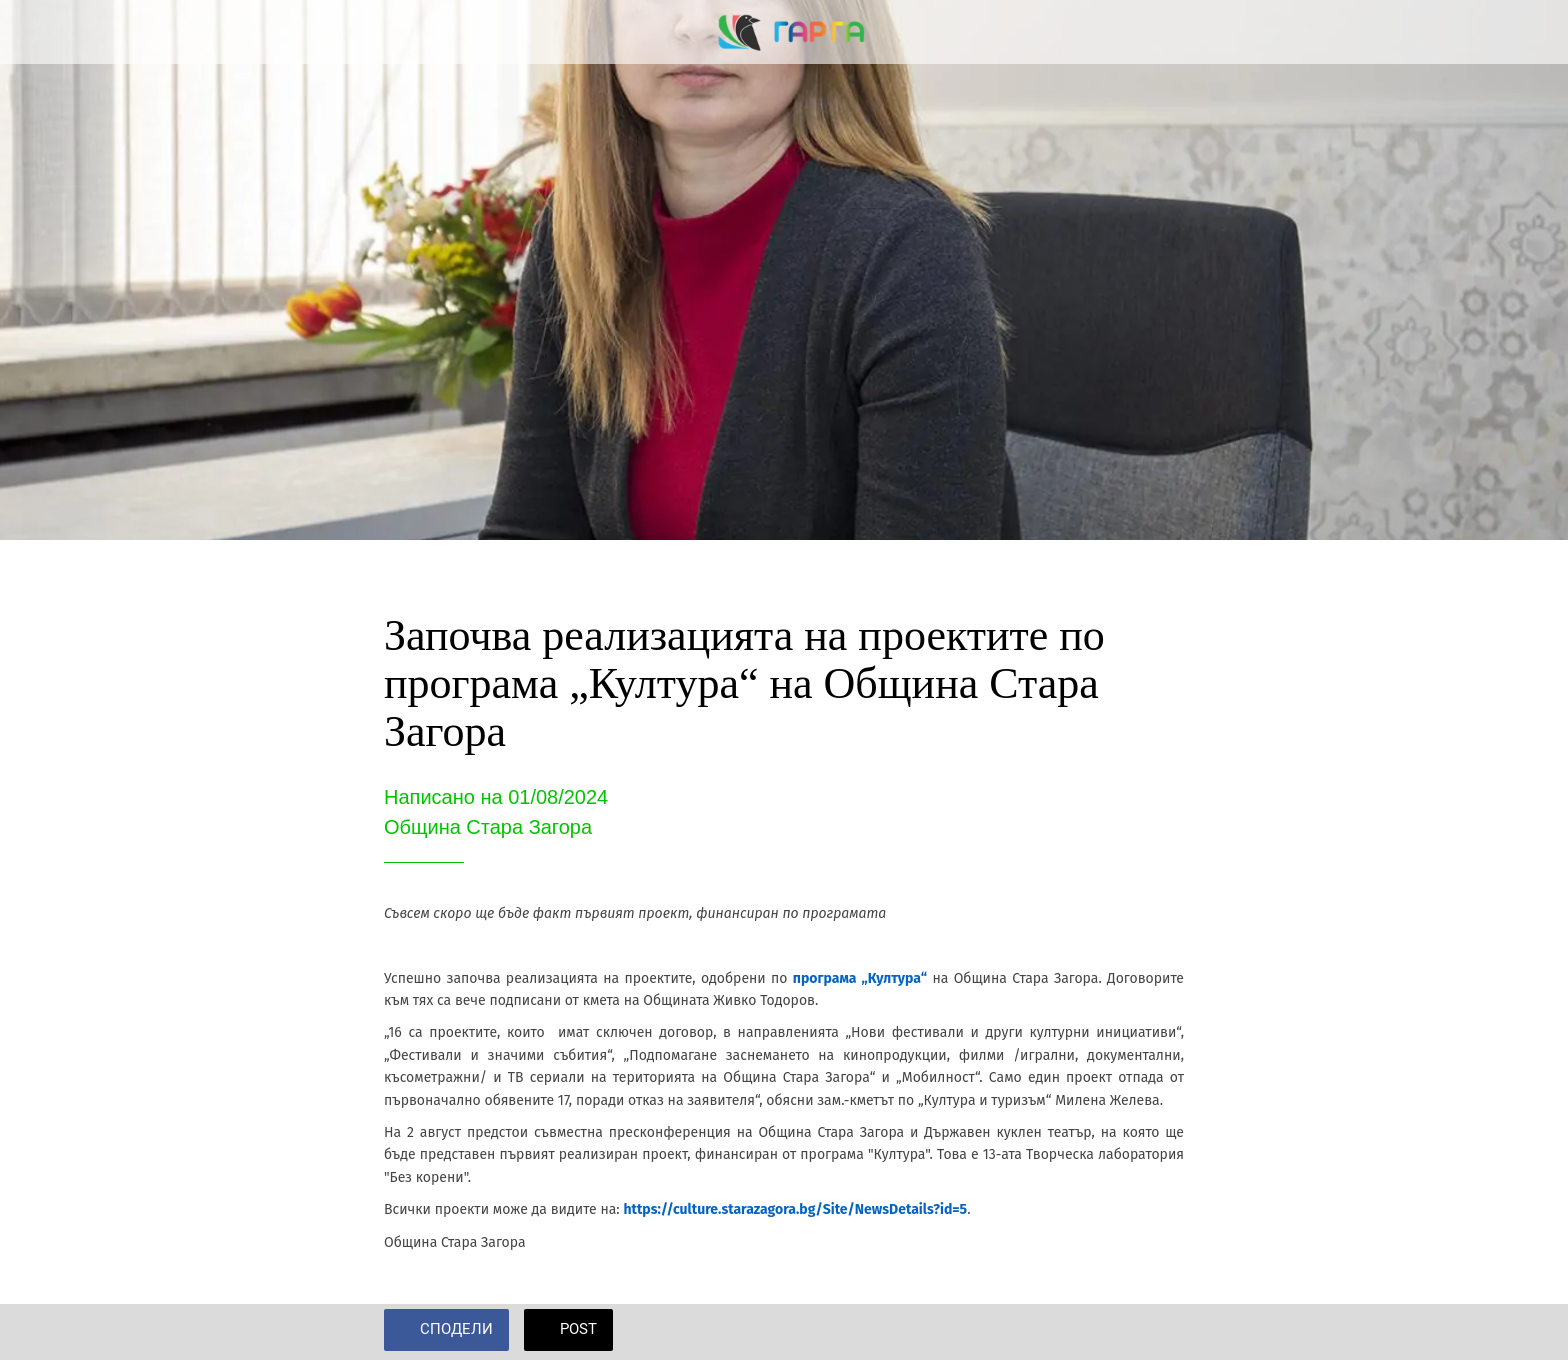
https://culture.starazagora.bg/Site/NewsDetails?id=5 (795, 1209)
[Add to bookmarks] (1160, 1332)
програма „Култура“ (860, 978)
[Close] (40, 32)
